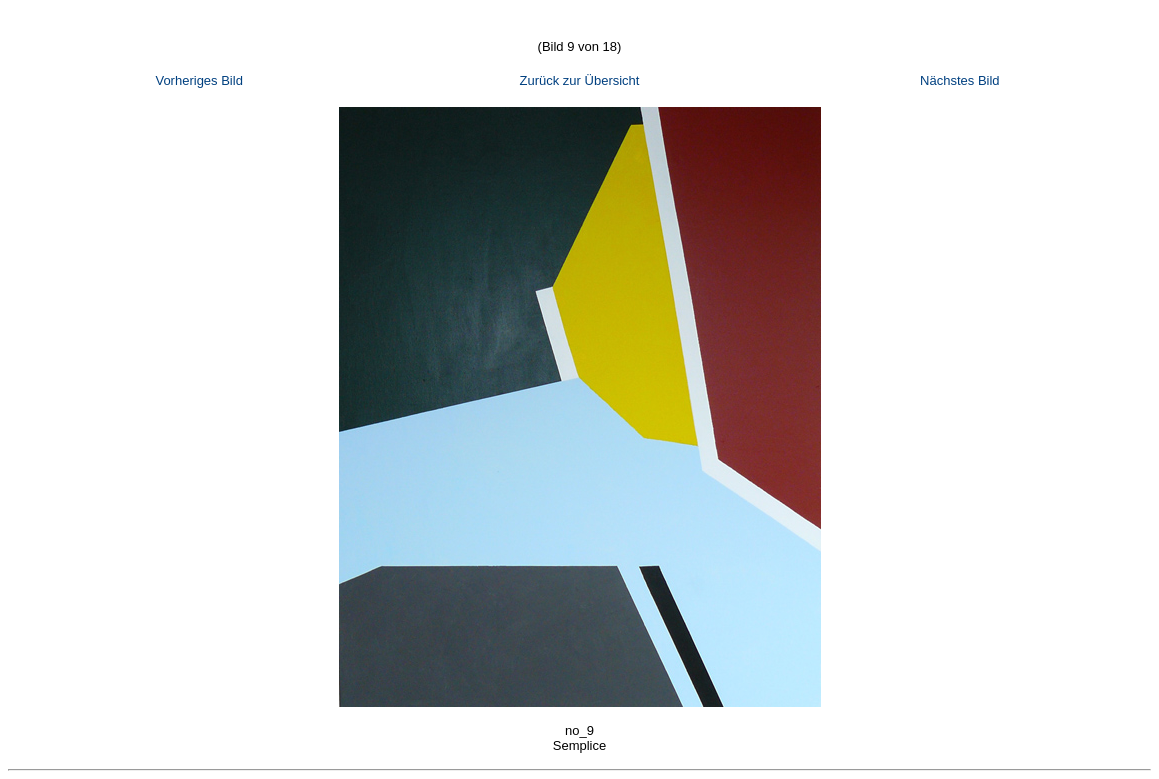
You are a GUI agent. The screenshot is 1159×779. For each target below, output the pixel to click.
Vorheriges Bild (198, 80)
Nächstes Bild (959, 80)
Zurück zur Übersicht (580, 80)
